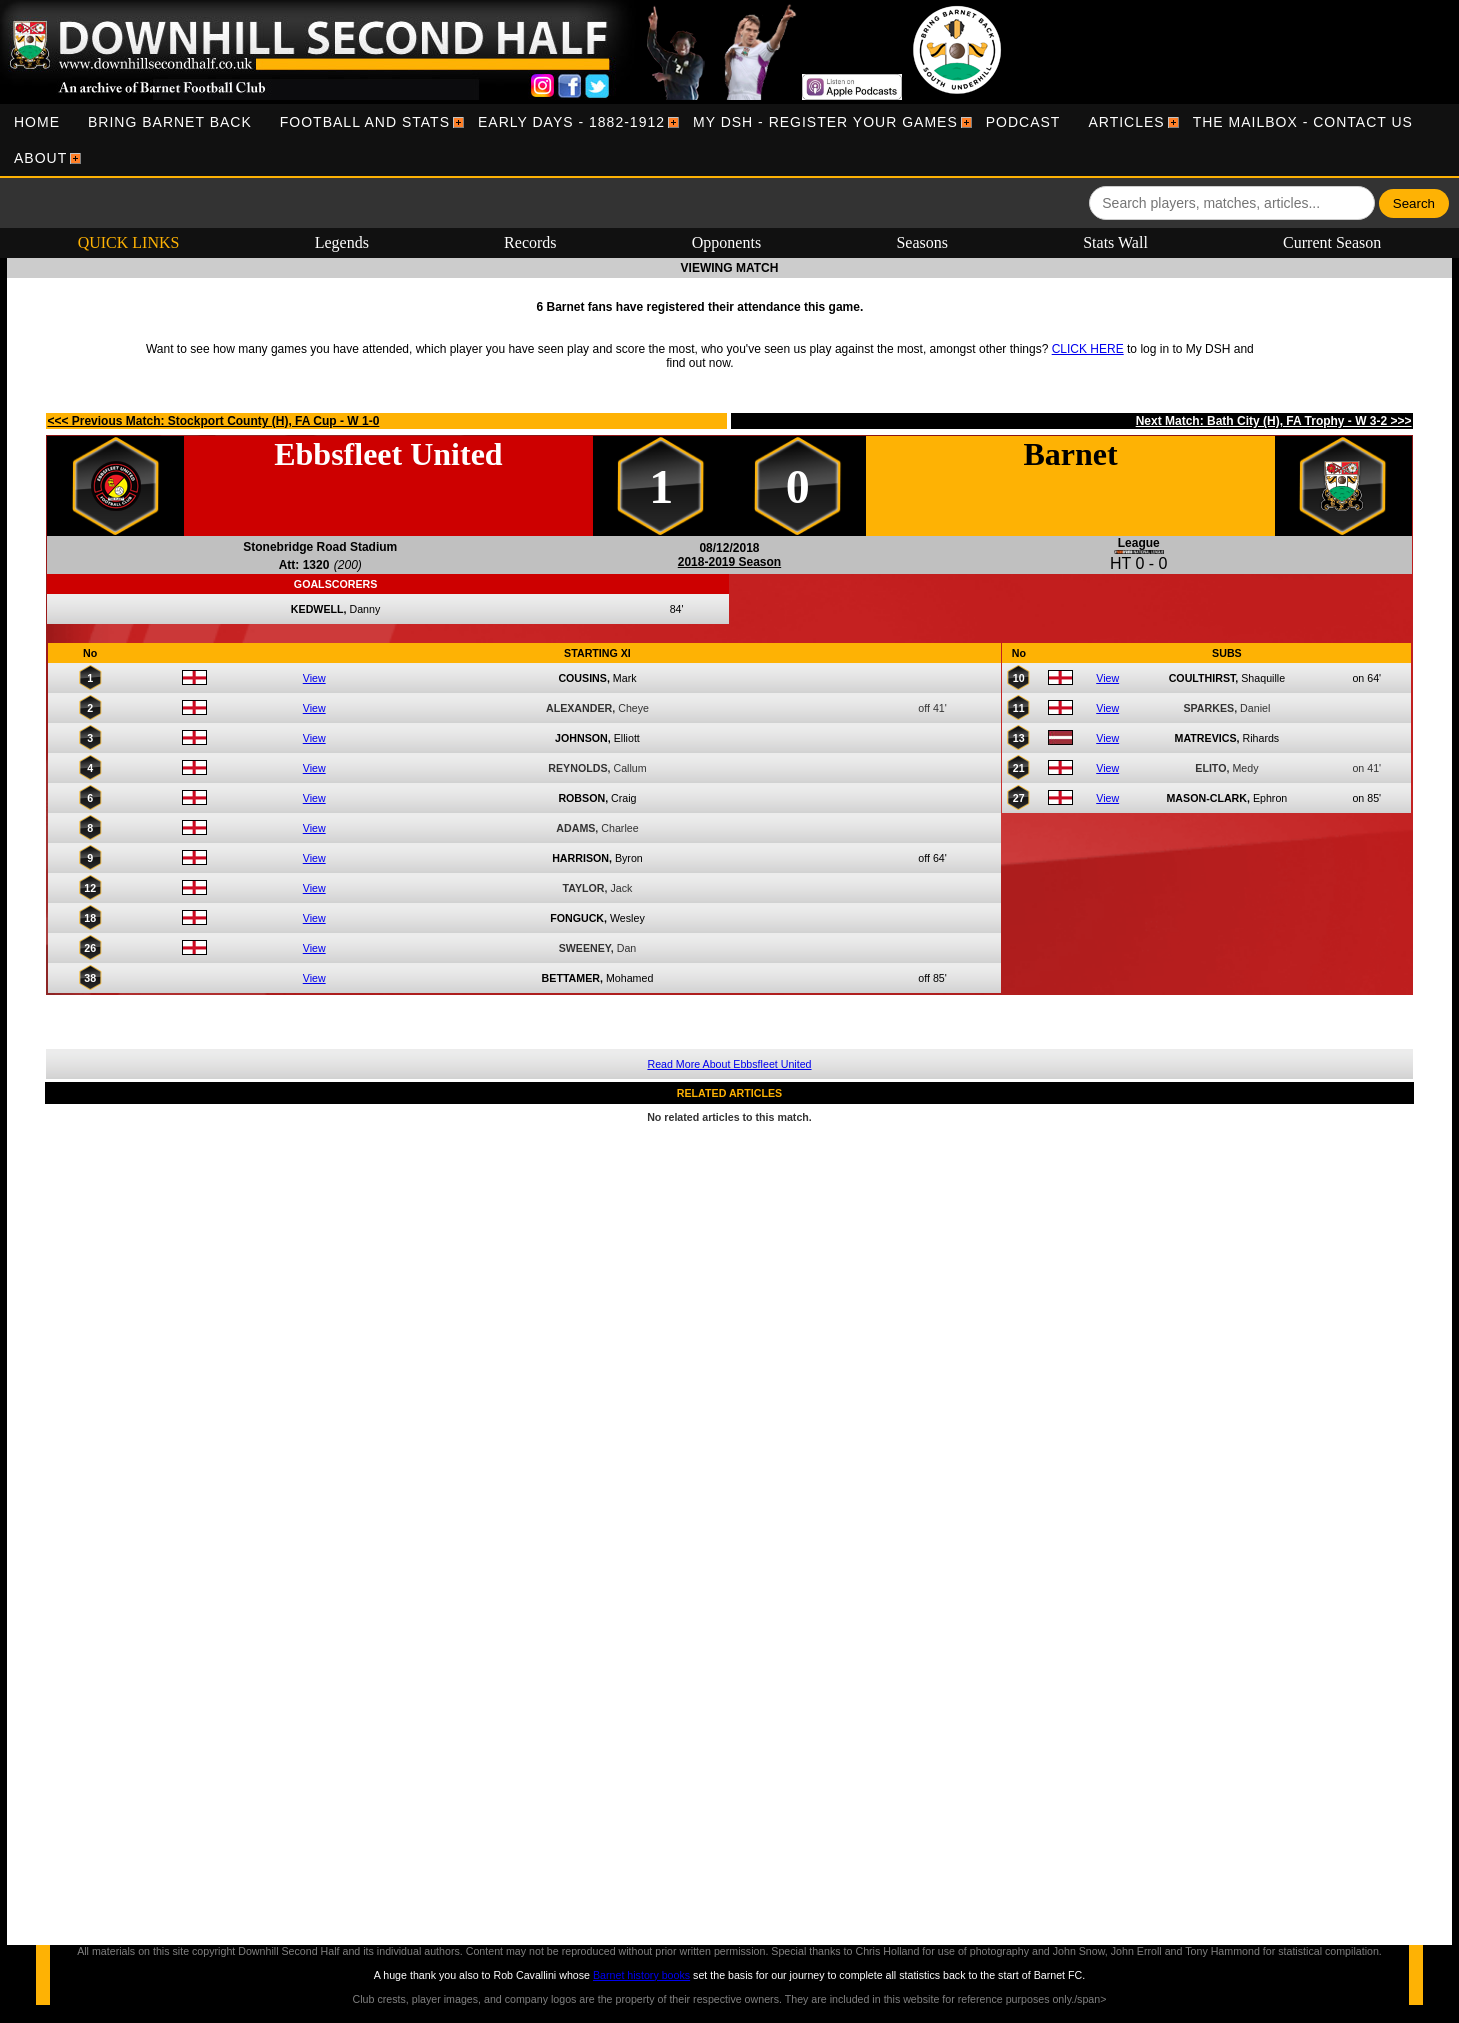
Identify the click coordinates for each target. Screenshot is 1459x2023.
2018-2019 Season (729, 562)
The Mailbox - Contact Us (1303, 122)
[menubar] (729, 140)
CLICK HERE (1088, 349)
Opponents (726, 242)
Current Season (1332, 242)
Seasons (922, 242)
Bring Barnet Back (170, 122)
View (314, 678)
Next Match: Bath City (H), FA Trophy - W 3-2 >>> (1274, 421)
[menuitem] (37, 122)
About (40, 158)
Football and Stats (365, 122)
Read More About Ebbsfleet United (729, 1064)
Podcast (1023, 122)
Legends (342, 242)
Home (37, 122)
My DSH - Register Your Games (825, 122)
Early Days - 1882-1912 (571, 122)
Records (530, 242)
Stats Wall (1115, 242)
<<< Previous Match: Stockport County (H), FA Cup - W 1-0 (213, 421)
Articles (1126, 122)
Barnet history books (641, 1975)
